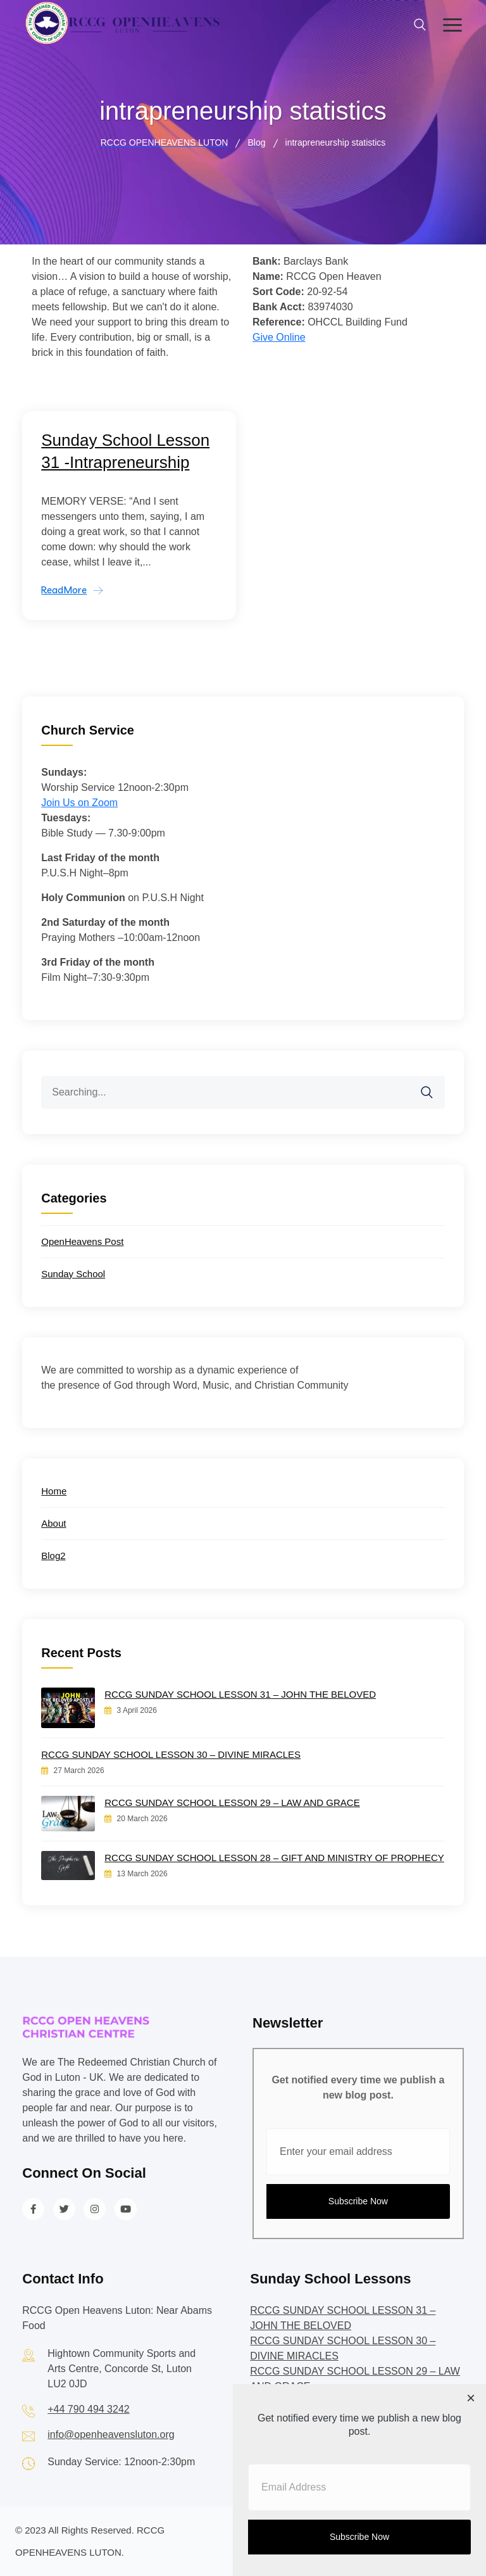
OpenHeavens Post (82, 1241)
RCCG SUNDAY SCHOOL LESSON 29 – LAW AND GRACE (231, 1802)
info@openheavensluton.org (110, 2434)
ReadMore (64, 590)
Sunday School (73, 1273)
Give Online (279, 337)
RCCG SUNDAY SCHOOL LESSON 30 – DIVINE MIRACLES (171, 1754)
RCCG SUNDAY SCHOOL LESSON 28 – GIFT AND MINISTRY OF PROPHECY (274, 1857)
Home (53, 1491)
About (53, 1523)
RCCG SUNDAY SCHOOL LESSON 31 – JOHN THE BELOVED (240, 1694)
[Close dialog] (470, 2399)
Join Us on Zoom (79, 802)
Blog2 (53, 1555)
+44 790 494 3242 (88, 2409)
